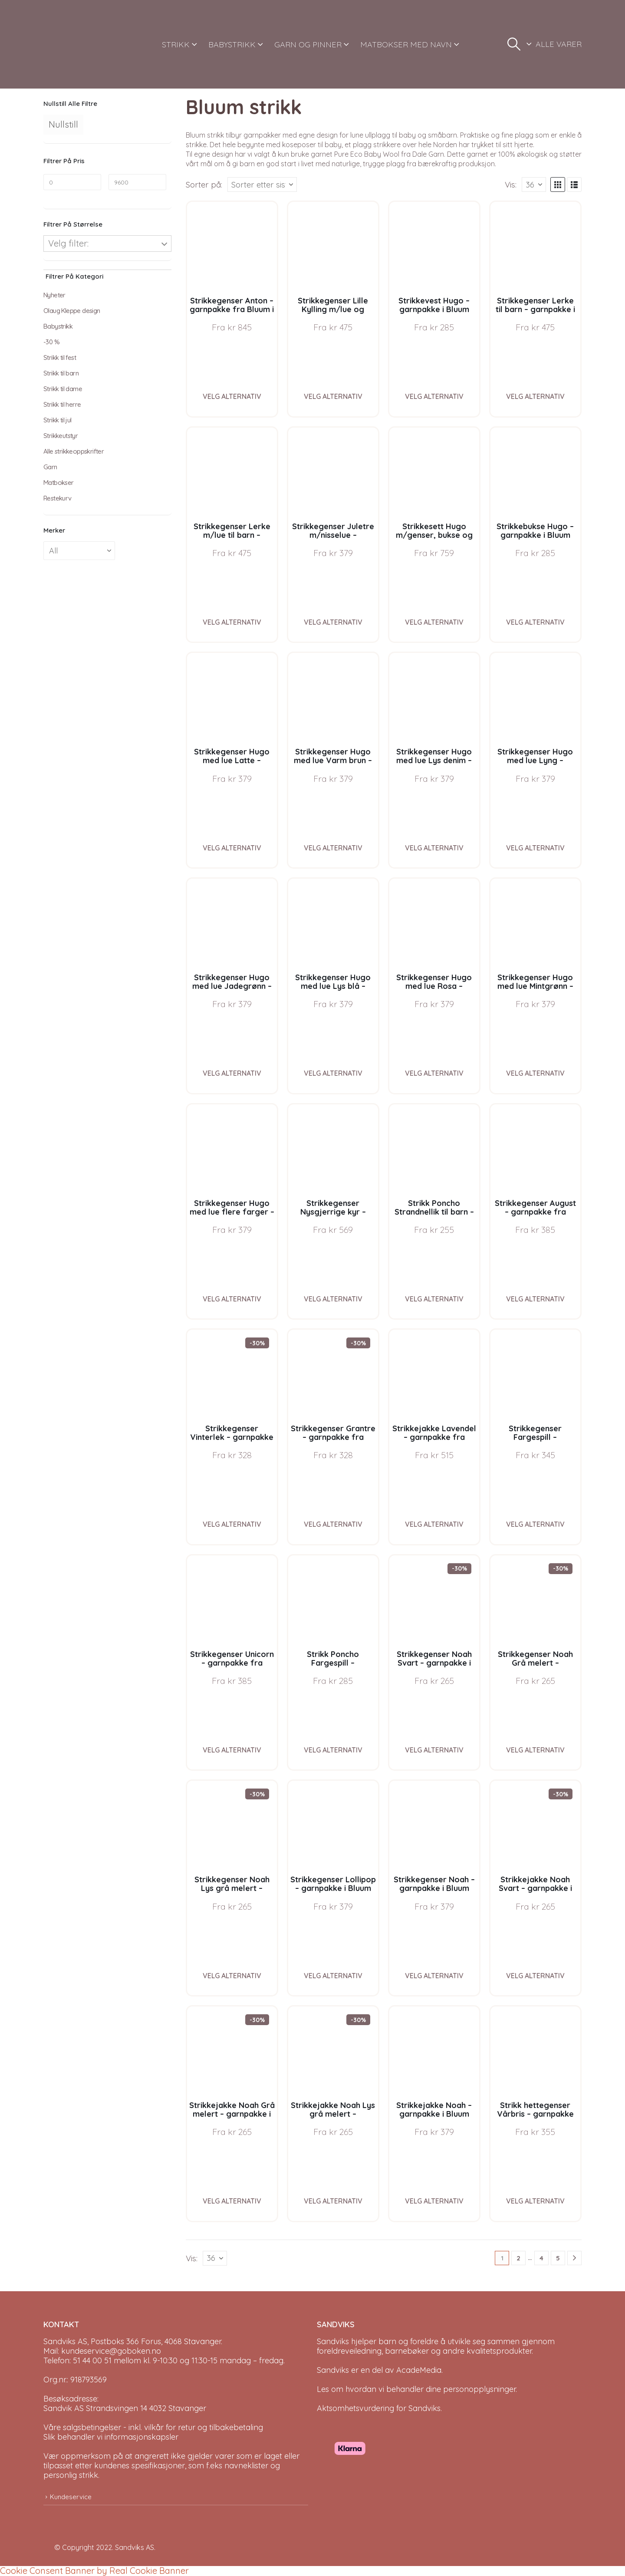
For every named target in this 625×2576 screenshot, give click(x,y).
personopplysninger (479, 2389)
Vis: (510, 184)
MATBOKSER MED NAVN (406, 44)
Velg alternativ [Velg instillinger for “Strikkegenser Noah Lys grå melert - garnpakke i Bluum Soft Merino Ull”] (232, 1975)
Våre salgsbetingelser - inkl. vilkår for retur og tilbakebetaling (153, 2427)
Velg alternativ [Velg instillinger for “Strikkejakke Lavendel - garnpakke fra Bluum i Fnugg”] (434, 1524)
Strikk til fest (59, 357)
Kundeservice (71, 2497)
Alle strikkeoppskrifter (73, 451)
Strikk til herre (62, 404)
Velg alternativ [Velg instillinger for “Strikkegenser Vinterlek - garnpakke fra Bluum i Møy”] (232, 1524)
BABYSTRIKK (232, 44)
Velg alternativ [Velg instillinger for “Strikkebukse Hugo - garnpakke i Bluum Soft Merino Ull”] (535, 622)
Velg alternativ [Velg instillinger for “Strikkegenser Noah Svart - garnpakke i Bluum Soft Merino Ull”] (434, 1750)
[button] (514, 44)
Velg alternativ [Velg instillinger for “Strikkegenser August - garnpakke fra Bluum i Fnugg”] (535, 1299)
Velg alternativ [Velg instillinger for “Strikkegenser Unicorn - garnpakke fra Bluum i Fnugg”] (232, 1750)
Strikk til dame (62, 389)
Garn (50, 467)
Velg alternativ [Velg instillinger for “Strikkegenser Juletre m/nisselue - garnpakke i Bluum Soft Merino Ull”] (333, 622)
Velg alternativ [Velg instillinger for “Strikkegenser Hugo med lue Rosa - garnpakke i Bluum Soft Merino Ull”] (434, 1073)
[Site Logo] (76, 44)
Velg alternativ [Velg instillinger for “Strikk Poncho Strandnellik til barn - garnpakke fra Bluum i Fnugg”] (434, 1299)
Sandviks (333, 2341)
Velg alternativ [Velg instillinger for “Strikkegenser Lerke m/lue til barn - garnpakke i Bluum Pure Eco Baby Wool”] (232, 622)
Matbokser (58, 482)
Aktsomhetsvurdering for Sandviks (379, 2408)
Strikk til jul (57, 420)
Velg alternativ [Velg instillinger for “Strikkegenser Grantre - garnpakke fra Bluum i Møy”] (333, 1524)
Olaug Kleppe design (71, 310)
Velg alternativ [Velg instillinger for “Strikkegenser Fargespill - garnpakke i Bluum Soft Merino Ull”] (535, 1524)
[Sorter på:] (262, 184)
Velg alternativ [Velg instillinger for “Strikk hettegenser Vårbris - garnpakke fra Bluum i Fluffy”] (535, 2201)
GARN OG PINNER (308, 44)
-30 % (51, 342)
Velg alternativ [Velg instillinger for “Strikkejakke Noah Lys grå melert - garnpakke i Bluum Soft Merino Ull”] (333, 2201)
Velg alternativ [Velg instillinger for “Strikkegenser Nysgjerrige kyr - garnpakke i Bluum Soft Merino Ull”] (333, 1299)
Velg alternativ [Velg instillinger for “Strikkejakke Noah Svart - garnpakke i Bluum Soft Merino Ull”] (535, 1975)
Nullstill (63, 124)
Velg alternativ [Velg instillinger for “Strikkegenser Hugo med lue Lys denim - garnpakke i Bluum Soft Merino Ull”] (434, 847)
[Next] (574, 2258)
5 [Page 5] (558, 2258)
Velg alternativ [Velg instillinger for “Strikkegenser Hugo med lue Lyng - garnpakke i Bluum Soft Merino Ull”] (535, 847)
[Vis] (534, 184)
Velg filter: (68, 243)
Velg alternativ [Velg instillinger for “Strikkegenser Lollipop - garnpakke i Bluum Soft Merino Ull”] (333, 1975)
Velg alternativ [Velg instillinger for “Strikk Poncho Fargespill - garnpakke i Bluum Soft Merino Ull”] (333, 1750)
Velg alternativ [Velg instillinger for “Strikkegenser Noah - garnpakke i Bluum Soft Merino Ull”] (434, 1975)
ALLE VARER (559, 44)
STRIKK (176, 44)
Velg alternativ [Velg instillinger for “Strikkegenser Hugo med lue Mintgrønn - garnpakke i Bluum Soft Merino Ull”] (535, 1073)
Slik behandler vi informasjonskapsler (110, 2437)
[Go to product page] (232, 246)
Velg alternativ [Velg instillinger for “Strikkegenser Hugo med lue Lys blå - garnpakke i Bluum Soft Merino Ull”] (333, 1073)
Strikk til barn (61, 373)
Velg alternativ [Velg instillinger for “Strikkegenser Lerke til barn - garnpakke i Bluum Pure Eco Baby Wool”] (535, 396)
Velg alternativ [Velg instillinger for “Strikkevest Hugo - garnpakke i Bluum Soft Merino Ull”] (434, 396)
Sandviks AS (134, 2547)
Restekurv (57, 498)
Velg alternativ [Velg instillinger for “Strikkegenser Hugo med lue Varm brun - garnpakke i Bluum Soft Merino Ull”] (333, 847)
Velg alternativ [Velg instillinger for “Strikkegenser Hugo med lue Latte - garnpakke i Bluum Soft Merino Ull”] (232, 847)
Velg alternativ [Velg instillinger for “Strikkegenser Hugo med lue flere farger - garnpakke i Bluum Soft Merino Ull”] (232, 1299)
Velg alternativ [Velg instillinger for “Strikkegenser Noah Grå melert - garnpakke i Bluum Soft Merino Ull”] (535, 1750)
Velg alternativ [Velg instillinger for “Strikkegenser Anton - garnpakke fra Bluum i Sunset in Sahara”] (232, 396)
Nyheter (54, 295)
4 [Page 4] (541, 2258)
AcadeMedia (418, 2370)
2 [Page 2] (518, 2258)
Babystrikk (57, 326)
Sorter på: (204, 184)
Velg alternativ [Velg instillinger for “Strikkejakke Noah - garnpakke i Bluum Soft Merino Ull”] (434, 2201)
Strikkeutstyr (60, 436)
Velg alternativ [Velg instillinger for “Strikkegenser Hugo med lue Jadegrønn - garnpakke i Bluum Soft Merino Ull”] (232, 1073)
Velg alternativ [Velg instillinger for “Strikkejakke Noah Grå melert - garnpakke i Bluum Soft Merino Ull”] (232, 2201)
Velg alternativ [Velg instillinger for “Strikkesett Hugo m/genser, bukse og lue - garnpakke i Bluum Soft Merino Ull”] (434, 622)
